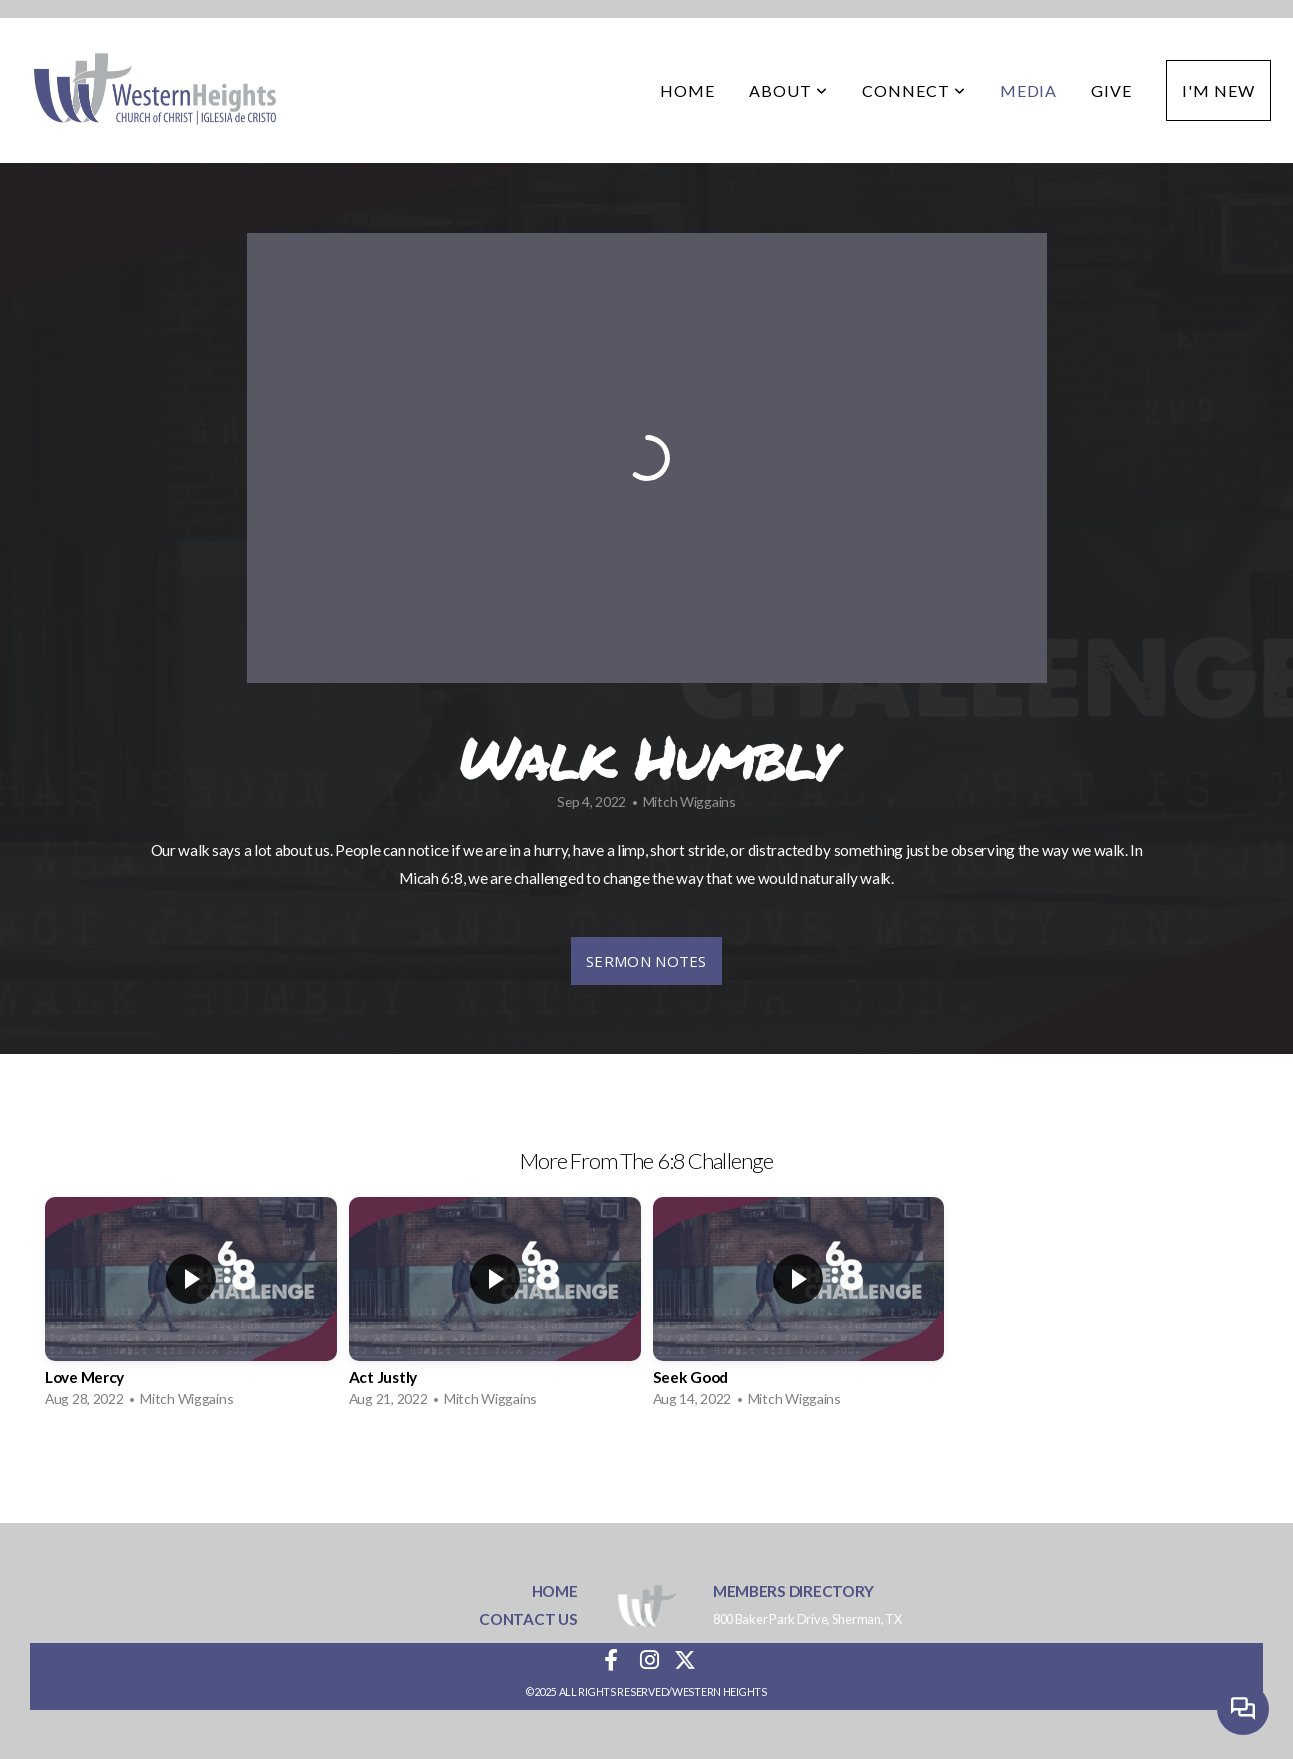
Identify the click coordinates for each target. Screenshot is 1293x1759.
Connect (914, 90)
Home (687, 90)
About (788, 90)
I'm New (1218, 90)
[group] (191, 1307)
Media (1029, 90)
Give (1111, 90)
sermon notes (646, 961)
